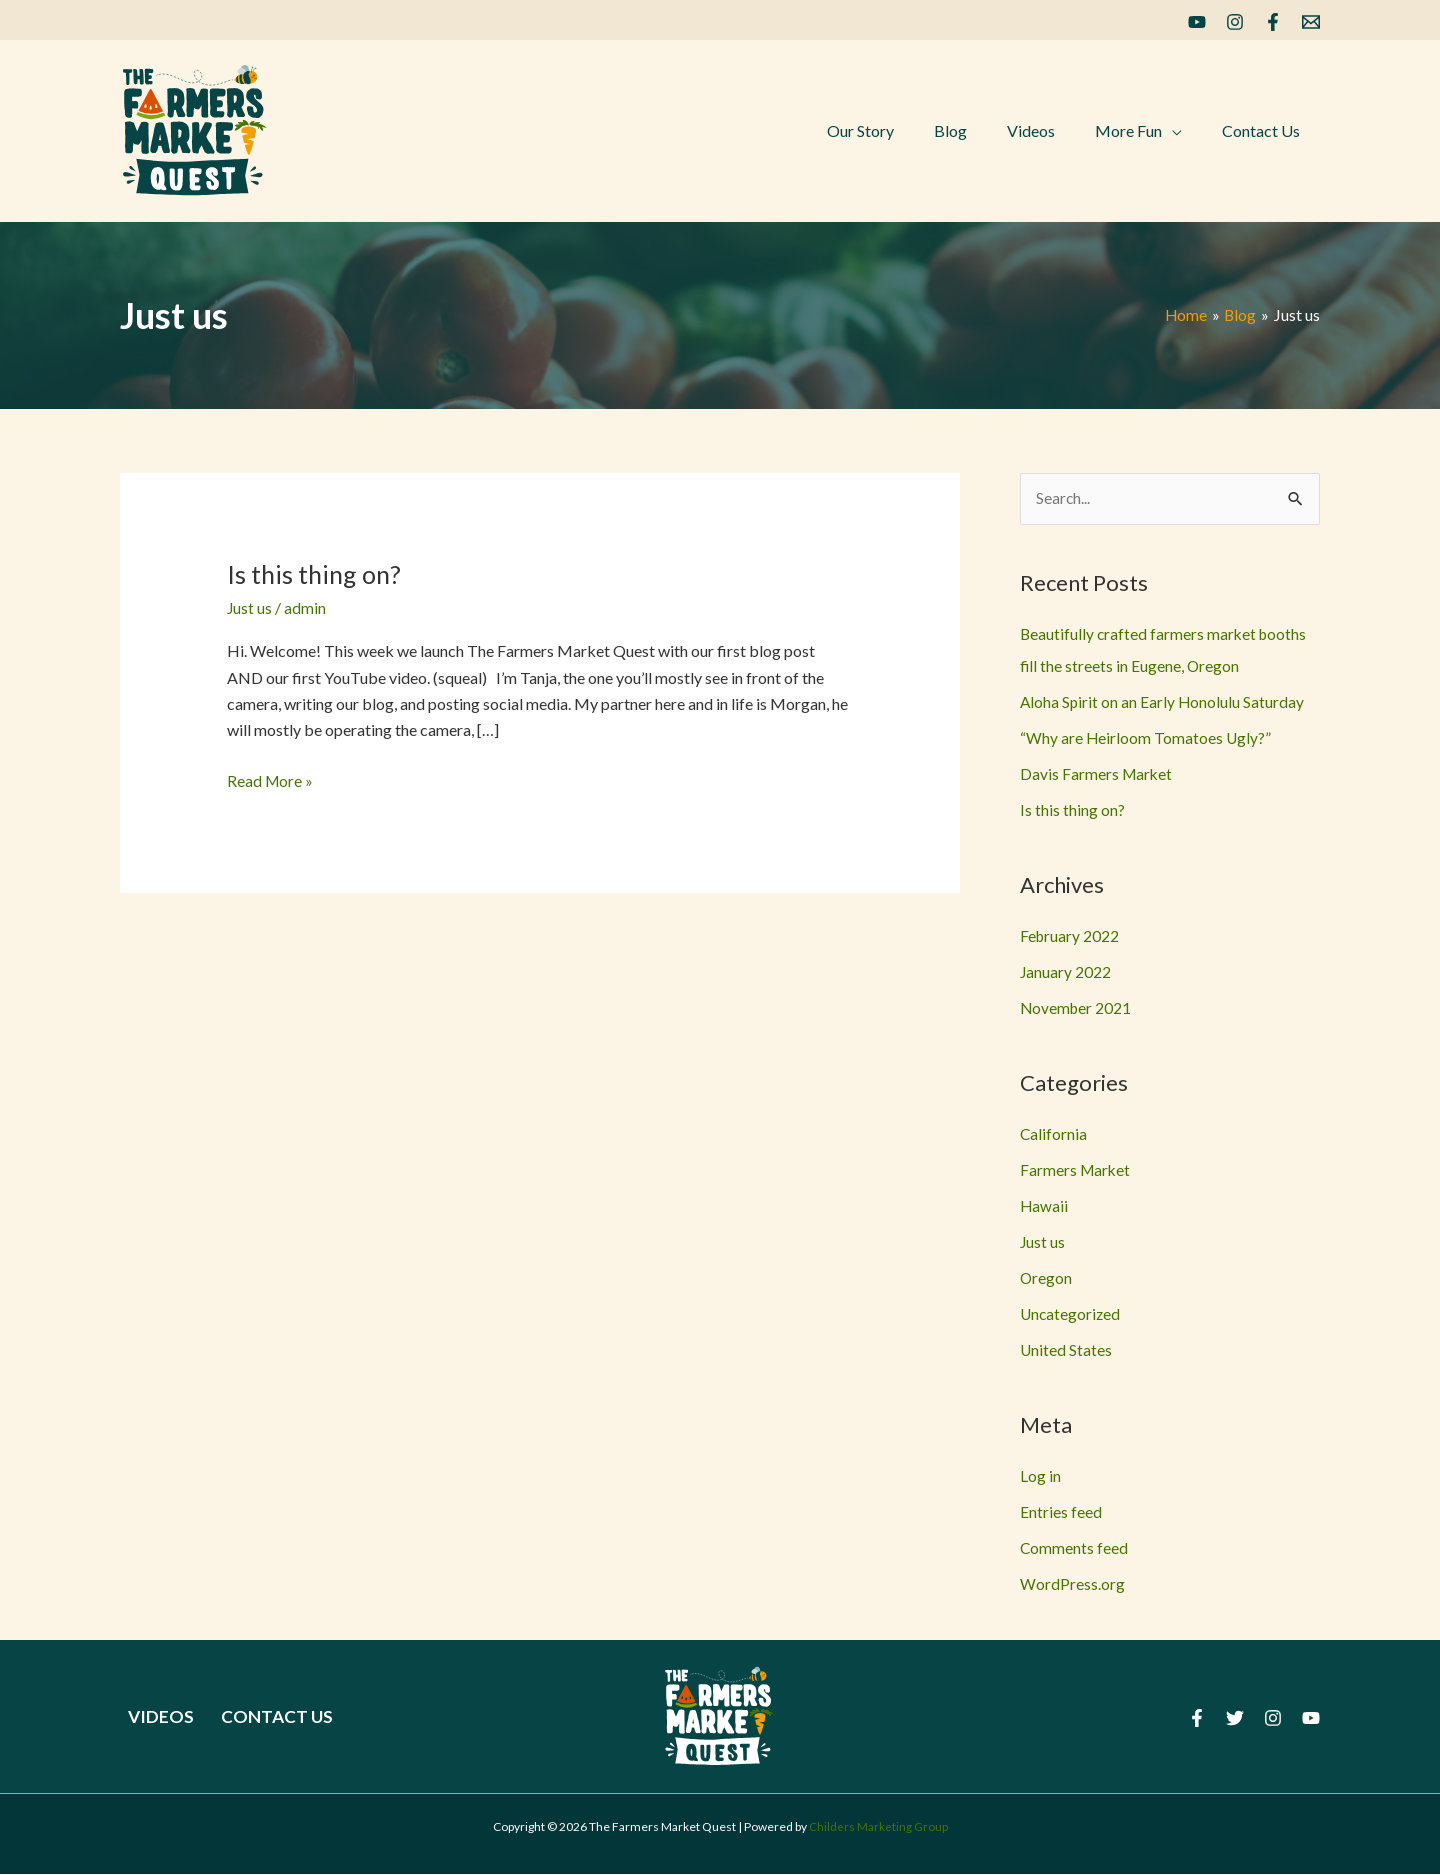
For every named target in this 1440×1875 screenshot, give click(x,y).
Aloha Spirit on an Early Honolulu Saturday (1163, 702)
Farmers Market (1076, 1170)
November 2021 (1077, 1008)
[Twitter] (1235, 1719)
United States (1066, 1350)
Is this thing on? (316, 574)
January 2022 (1066, 972)
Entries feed (1061, 1512)
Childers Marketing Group (878, 1827)
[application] (1184, 131)
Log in (1040, 1476)
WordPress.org (1072, 1584)
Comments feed (1074, 1548)
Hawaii (1044, 1206)
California (1054, 1134)
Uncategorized (1071, 1314)
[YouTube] (1197, 22)
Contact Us (262, 1717)
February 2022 (1070, 936)
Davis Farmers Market (1097, 774)
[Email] (1311, 22)
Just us (250, 607)
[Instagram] (1235, 22)
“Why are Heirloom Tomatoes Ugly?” (1146, 738)
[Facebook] (1273, 22)
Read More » (271, 781)
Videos (153, 1717)
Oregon (1046, 1278)
